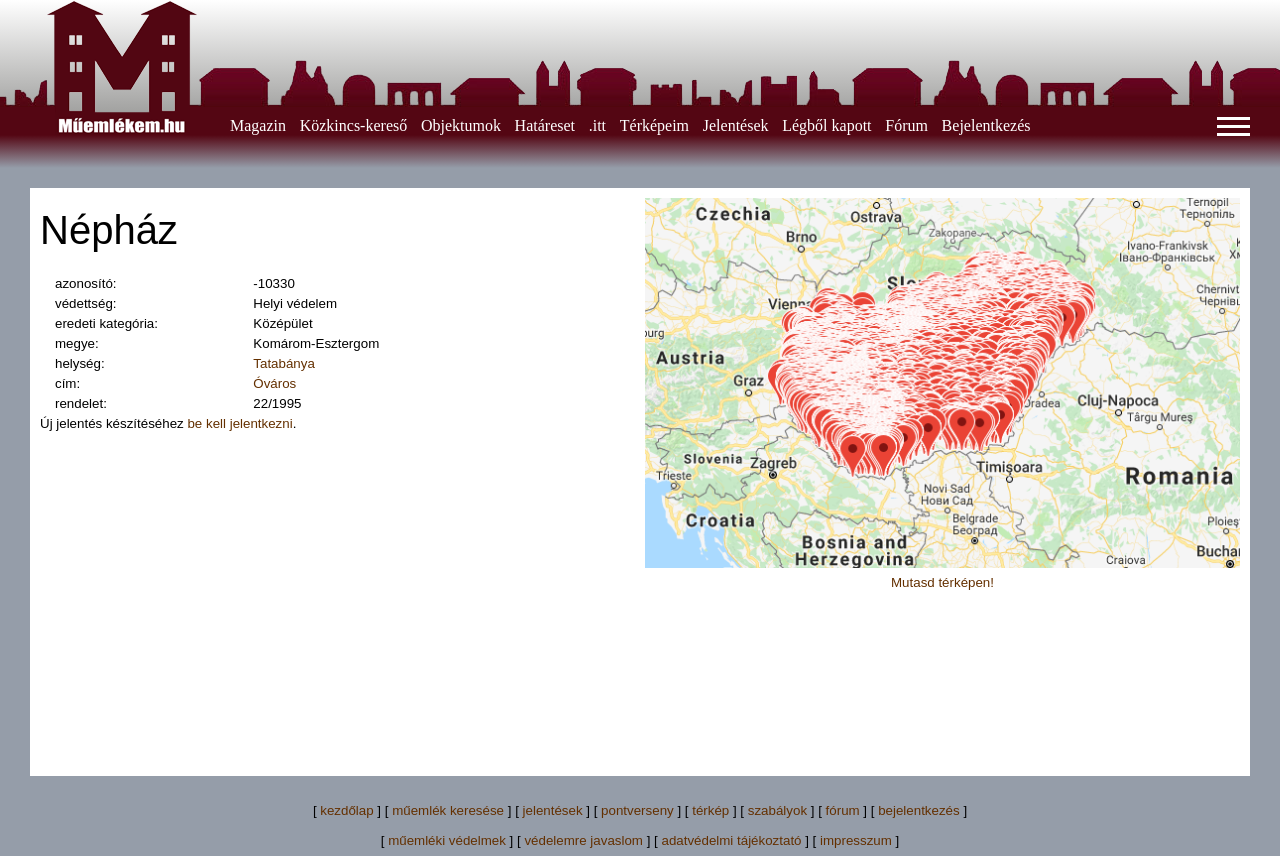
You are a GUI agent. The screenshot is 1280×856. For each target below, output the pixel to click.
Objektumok (461, 125)
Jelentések (736, 125)
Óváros (274, 383)
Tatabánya (284, 363)
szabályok (777, 810)
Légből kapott (826, 125)
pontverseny (637, 810)
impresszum (856, 840)
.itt (597, 125)
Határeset (545, 125)
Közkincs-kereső (354, 125)
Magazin (258, 125)
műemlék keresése (448, 810)
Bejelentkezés (986, 125)
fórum (843, 810)
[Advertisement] (640, 703)
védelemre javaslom (583, 840)
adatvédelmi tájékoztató (731, 840)
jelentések (553, 810)
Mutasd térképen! (942, 582)
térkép (710, 810)
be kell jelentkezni (239, 423)
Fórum (906, 125)
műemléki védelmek (447, 840)
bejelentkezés (919, 810)
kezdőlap (346, 810)
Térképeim (654, 125)
